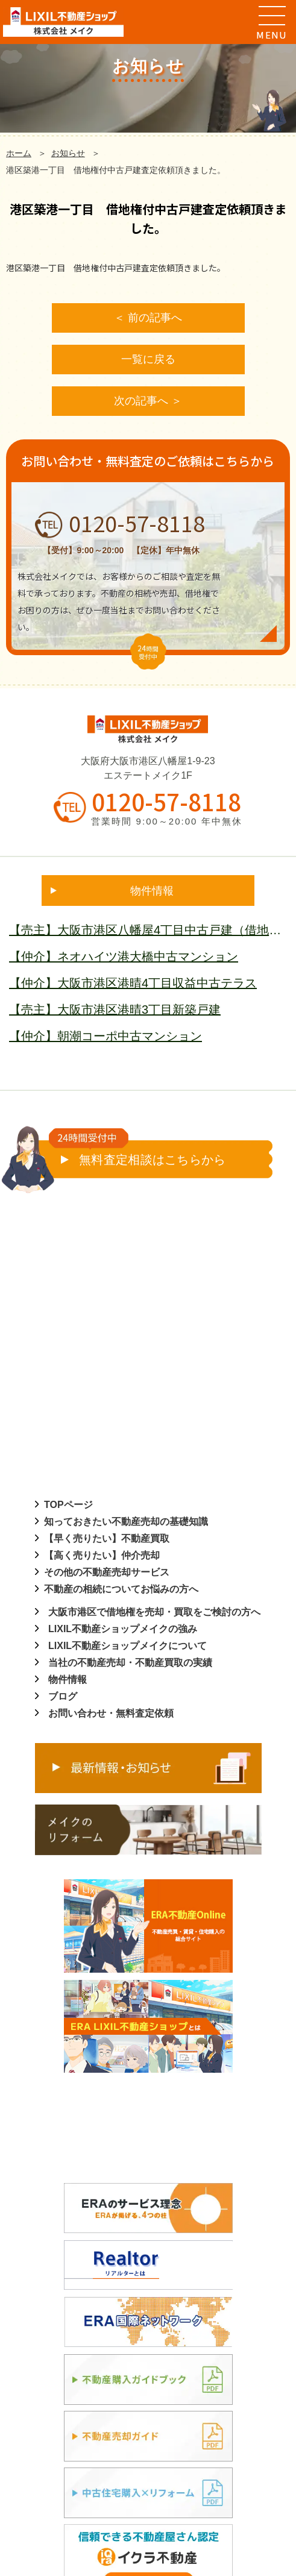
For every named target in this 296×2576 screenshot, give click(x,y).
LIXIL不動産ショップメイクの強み (122, 1629)
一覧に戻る (148, 359)
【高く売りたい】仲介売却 (102, 1555)
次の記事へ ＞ (148, 401)
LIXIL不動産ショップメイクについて (127, 1646)
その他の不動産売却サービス (106, 1572)
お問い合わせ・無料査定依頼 (111, 1713)
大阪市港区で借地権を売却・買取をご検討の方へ (154, 1612)
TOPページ (68, 1505)
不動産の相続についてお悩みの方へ (121, 1589)
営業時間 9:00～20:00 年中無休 (166, 821)
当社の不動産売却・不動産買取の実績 (130, 1662)
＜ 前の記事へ (148, 318)
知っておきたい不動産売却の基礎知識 (126, 1521)
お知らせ (68, 153)
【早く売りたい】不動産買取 (106, 1538)
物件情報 (67, 1679)
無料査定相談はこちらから (137, 1153)
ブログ (62, 1696)
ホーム (18, 153)
